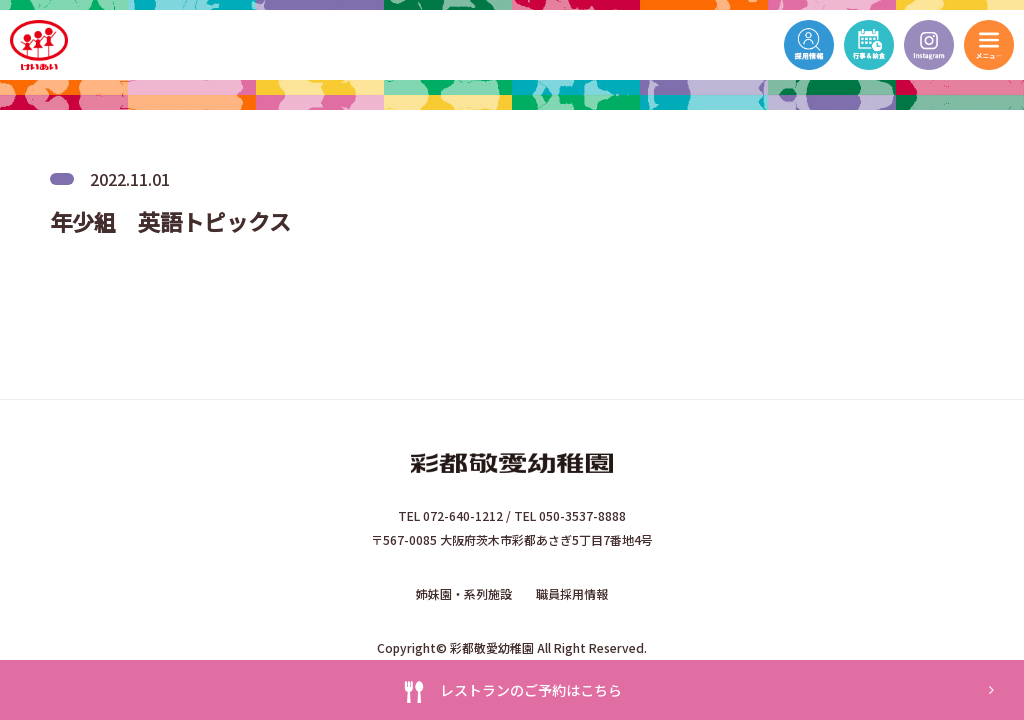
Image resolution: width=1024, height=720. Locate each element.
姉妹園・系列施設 (464, 593)
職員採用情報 (572, 593)
